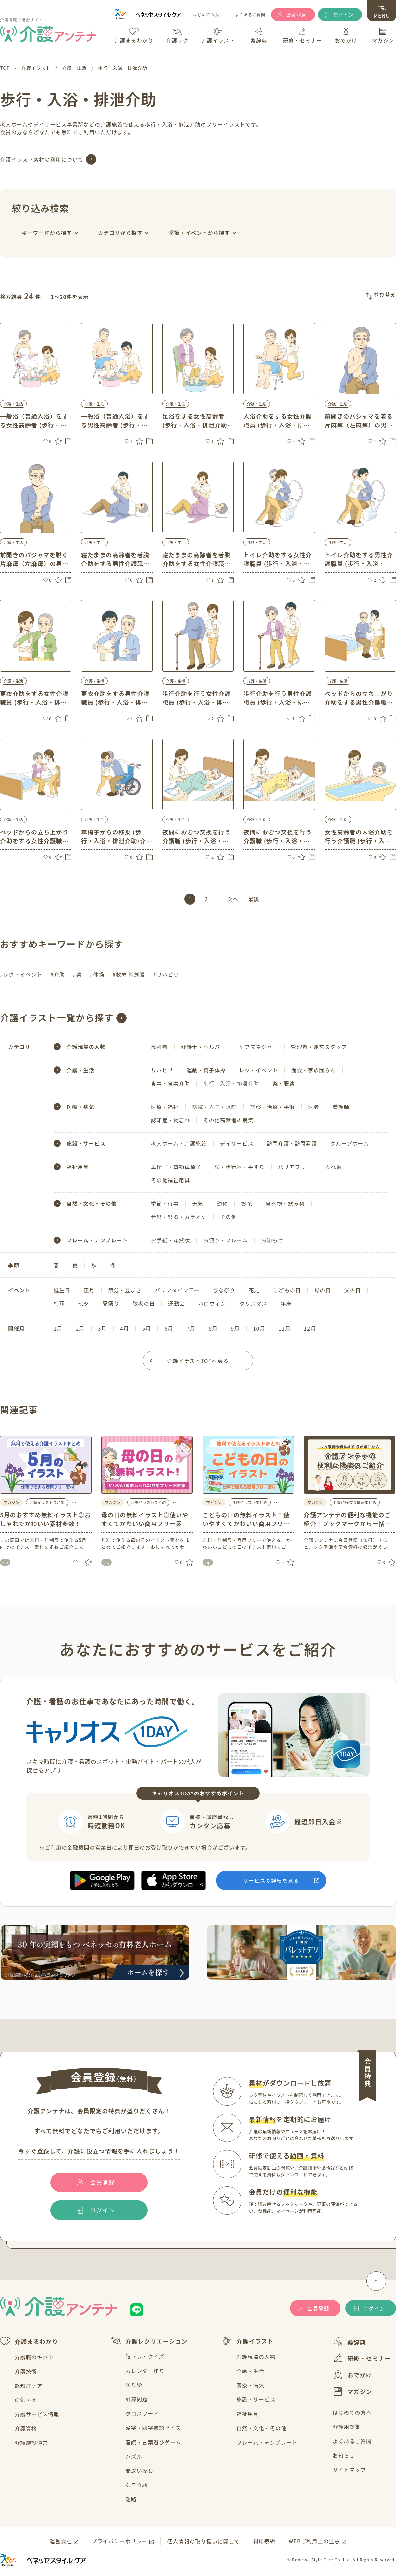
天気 (197, 1203)
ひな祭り (224, 1290)
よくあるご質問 (250, 15)
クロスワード (142, 2413)
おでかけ (352, 2374)
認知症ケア (29, 2385)
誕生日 (62, 1290)
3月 (102, 1328)
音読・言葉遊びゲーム (153, 2442)
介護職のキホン (34, 2357)
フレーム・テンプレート (97, 1240)
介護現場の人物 (255, 2356)
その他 (228, 1217)
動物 (222, 1203)
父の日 (352, 1290)
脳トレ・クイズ (145, 2356)
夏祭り (111, 1303)
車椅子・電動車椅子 (176, 1167)
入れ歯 (333, 1167)
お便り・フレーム (225, 1240)
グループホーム (349, 1143)
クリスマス (253, 1303)
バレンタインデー (177, 1290)
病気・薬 (26, 2400)
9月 (235, 1328)
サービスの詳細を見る (271, 1880)
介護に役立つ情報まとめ (354, 1502)
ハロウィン (212, 1303)
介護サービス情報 (37, 2414)
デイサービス (237, 1143)
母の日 (322, 1290)
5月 (146, 1328)
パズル (134, 2456)
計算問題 (137, 2399)
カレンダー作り (145, 2370)
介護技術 (26, 2371)
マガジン (352, 2391)
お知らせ (272, 1240)
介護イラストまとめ (47, 1502)
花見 (254, 1290)
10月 (259, 1328)
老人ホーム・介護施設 (179, 1143)
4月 (124, 1328)
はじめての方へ (208, 15)
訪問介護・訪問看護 (292, 1143)
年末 (285, 1303)
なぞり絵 (137, 2485)
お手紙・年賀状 (170, 1240)
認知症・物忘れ (170, 1120)
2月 (80, 1328)
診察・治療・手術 (272, 1107)
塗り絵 (134, 2385)
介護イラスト (248, 2341)
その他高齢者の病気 (228, 1120)
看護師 (341, 1107)
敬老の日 (143, 1303)
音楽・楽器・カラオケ (179, 1217)
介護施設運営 (31, 2443)
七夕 (83, 1303)
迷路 (131, 2499)
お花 (246, 1203)
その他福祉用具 (170, 1180)
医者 (313, 1107)
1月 (58, 1328)
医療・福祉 (165, 1107)
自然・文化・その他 (92, 1203)
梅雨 (59, 1303)
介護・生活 (250, 2371)
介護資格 (26, 2428)
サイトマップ (349, 2469)
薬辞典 (349, 2341)
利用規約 (264, 2541)
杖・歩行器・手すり (240, 1167)
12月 (310, 1328)
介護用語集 (347, 2427)
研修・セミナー (362, 2358)
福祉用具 (78, 1166)
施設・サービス (86, 1143)
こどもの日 (287, 1290)
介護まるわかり (29, 2341)
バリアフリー (295, 1167)
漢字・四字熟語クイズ (153, 2428)
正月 (89, 1290)
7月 (191, 1328)
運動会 (176, 1303)
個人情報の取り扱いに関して (203, 2541)
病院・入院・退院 (214, 1107)
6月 (168, 1328)
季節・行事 (165, 1203)
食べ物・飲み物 (285, 1203)
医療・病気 (80, 1106)
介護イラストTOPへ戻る (198, 1360)
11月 (284, 1328)
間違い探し (140, 2470)
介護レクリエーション (149, 2340)
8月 (213, 1328)
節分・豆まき (125, 1290)
